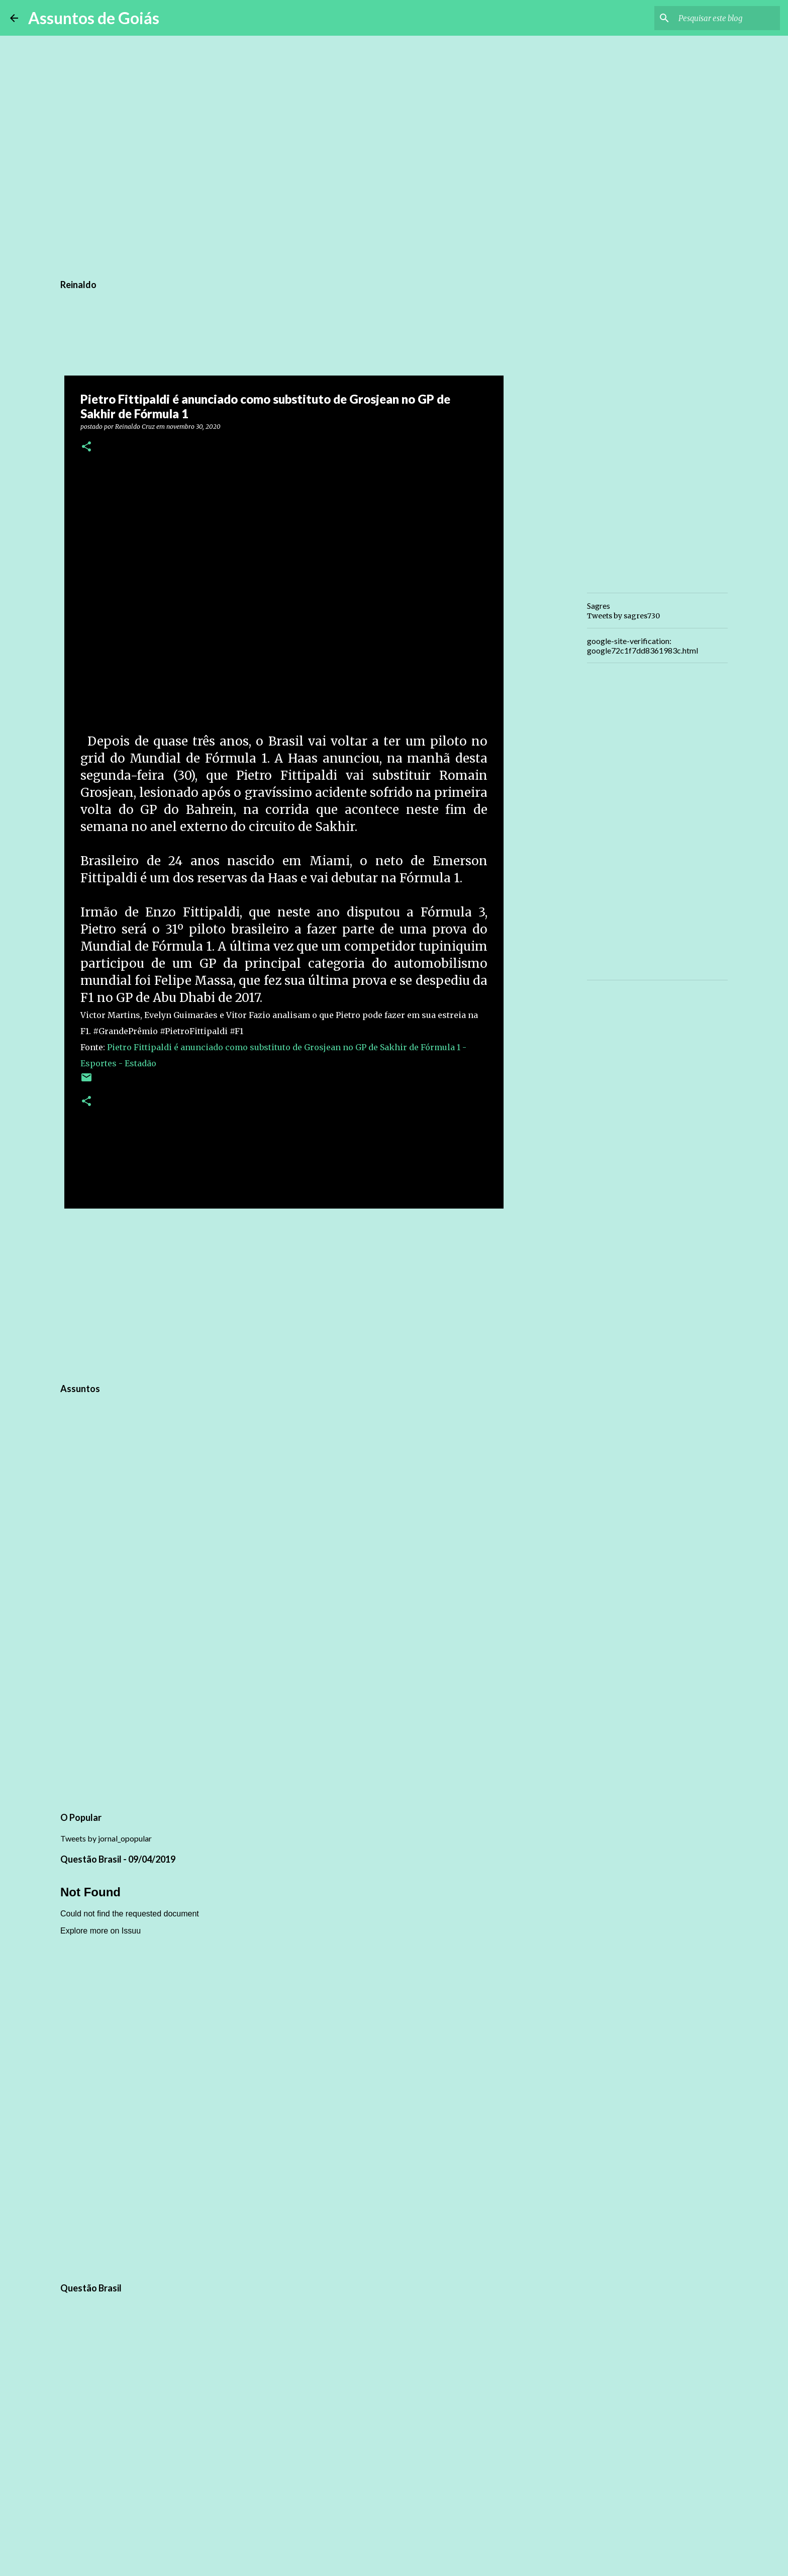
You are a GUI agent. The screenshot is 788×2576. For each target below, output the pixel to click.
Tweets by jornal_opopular (106, 1838)
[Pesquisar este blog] (727, 18)
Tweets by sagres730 (623, 615)
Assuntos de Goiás (93, 18)
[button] (86, 447)
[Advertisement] (284, 1294)
